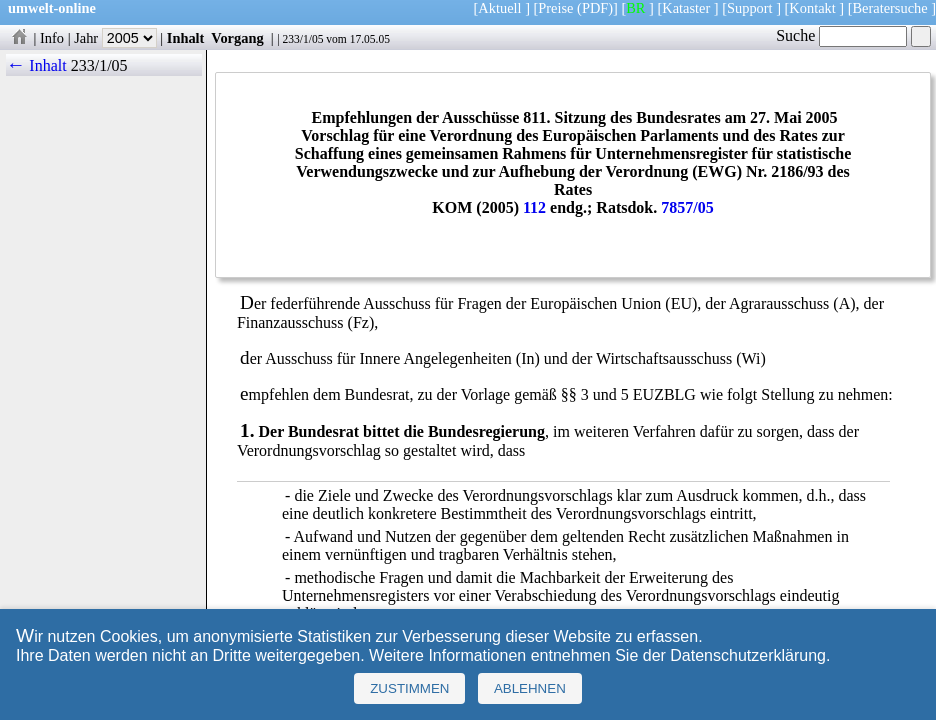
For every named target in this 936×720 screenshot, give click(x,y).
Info (52, 38)
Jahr (115, 38)
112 (534, 207)
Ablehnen (530, 688)
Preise (555, 8)
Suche (841, 35)
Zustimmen (409, 688)
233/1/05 (302, 39)
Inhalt (186, 38)
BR (635, 8)
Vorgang (237, 38)
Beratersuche (890, 8)
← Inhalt (36, 65)
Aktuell (499, 8)
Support (750, 8)
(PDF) (595, 8)
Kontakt (812, 8)
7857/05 (687, 207)
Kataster (686, 8)
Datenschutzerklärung (748, 655)
